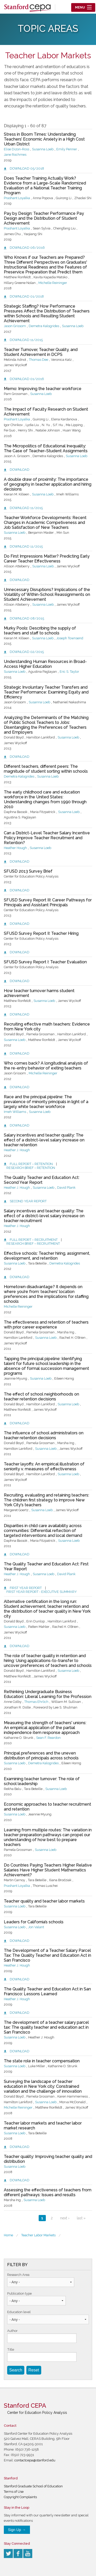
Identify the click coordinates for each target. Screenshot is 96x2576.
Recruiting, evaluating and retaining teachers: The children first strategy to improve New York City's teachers (46, 1500)
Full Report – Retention (31, 1164)
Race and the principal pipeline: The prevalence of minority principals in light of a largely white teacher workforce (46, 1101)
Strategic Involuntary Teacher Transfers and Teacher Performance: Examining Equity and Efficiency (46, 692)
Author (12, 2331)
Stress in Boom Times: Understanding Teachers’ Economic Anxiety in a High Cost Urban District (44, 139)
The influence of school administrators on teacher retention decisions (43, 1435)
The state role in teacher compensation (42, 2060)
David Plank (66, 1187)
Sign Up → (17, 2530)
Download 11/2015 (26, 340)
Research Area (18, 2275)
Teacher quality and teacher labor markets (44, 1901)
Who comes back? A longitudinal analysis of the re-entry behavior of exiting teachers (46, 1065)
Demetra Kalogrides (44, 326)
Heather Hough (15, 848)
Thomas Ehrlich (36, 1702)
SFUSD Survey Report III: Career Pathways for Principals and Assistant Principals (48, 902)
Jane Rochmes (15, 154)
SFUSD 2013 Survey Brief (28, 871)
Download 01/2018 (27, 296)
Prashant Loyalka (17, 198)
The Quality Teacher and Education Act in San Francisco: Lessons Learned (47, 1991)
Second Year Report (28, 1201)
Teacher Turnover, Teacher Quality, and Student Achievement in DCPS (41, 352)
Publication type (19, 2293)
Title (10, 2349)
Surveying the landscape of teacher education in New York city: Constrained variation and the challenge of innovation (43, 2086)
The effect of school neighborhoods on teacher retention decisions (41, 1396)
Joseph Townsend (69, 638)
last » (81, 2218)
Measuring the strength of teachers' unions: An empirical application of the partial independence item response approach (45, 1727)
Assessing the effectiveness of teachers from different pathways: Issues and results (47, 2192)
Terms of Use (14, 2492)
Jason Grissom (15, 326)
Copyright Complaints (20, 2497)
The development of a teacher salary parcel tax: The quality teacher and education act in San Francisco (46, 2027)
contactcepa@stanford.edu (34, 2460)
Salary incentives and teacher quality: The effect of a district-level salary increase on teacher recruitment (44, 1215)
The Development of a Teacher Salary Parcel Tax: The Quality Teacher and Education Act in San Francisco (47, 1955)
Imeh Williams (15, 1112)
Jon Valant (36, 1927)
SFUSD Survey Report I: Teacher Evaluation (45, 961)
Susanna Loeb (43, 149)
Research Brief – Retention (30, 1168)
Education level (19, 2312)
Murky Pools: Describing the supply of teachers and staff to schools (40, 630)
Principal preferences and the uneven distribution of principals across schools (41, 1755)
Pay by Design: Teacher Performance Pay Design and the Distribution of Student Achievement (44, 218)
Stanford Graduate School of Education (33, 2486)
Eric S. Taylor (69, 671)
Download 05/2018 (27, 168)
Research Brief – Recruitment (33, 1243)
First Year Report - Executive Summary (41, 1592)
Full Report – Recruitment (34, 1240)
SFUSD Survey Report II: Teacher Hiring (41, 933)
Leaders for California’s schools (33, 1921)
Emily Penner (66, 149)
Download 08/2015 (27, 618)
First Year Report (26, 1588)
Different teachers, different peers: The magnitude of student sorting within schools (46, 769)
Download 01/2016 (27, 379)
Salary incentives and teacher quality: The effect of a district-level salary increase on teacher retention (44, 1140)
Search (15, 2370)
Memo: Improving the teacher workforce (42, 388)
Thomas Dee (38, 360)
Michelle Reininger (52, 283)
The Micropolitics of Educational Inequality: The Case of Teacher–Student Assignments (46, 448)
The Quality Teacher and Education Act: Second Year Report (41, 1180)
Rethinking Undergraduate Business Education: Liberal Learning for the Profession (47, 1694)
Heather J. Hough (17, 1150)
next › (64, 2218)
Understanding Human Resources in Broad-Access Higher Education (45, 664)
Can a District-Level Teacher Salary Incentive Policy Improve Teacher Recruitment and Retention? (47, 837)
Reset (33, 2370)
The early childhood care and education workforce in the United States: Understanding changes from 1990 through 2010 (45, 799)
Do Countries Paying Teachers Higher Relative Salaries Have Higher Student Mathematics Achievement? (48, 1870)
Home (8, 2235)
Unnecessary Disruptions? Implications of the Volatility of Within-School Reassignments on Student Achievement (47, 594)
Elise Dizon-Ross (16, 149)
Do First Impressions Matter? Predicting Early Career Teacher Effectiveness (47, 559)
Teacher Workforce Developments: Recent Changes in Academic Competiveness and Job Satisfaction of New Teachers (45, 522)
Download (19, 470)
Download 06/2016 (27, 248)
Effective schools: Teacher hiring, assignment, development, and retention (47, 1256)
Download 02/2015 (27, 652)
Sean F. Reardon (48, 1738)
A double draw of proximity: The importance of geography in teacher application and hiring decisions (47, 484)
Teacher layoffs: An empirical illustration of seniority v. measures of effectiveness (44, 1466)
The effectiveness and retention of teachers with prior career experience (46, 1324)
